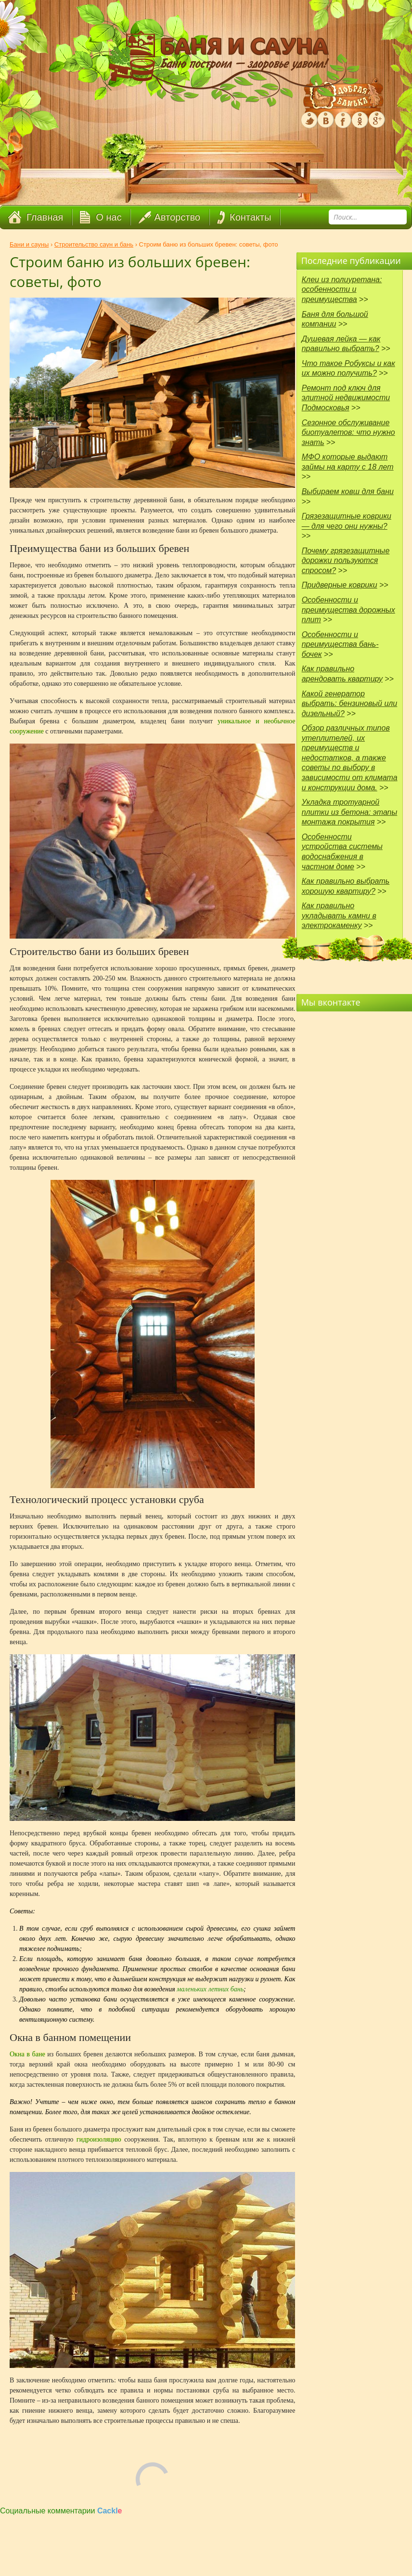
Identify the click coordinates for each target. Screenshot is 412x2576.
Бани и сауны (29, 244)
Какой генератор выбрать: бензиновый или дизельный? (350, 704)
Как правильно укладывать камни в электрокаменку (339, 915)
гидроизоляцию (100, 2139)
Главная (44, 217)
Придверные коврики (339, 585)
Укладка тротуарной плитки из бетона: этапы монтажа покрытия (350, 812)
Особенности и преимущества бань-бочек (340, 644)
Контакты (250, 217)
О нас (108, 217)
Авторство (177, 217)
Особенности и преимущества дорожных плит (348, 610)
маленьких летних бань (210, 1989)
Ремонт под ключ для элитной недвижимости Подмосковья (346, 398)
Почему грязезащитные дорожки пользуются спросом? (346, 561)
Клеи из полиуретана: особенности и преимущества (342, 289)
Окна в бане (27, 2054)
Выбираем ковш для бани (348, 491)
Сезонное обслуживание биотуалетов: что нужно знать (348, 432)
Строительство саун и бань (93, 244)
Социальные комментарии (61, 2511)
